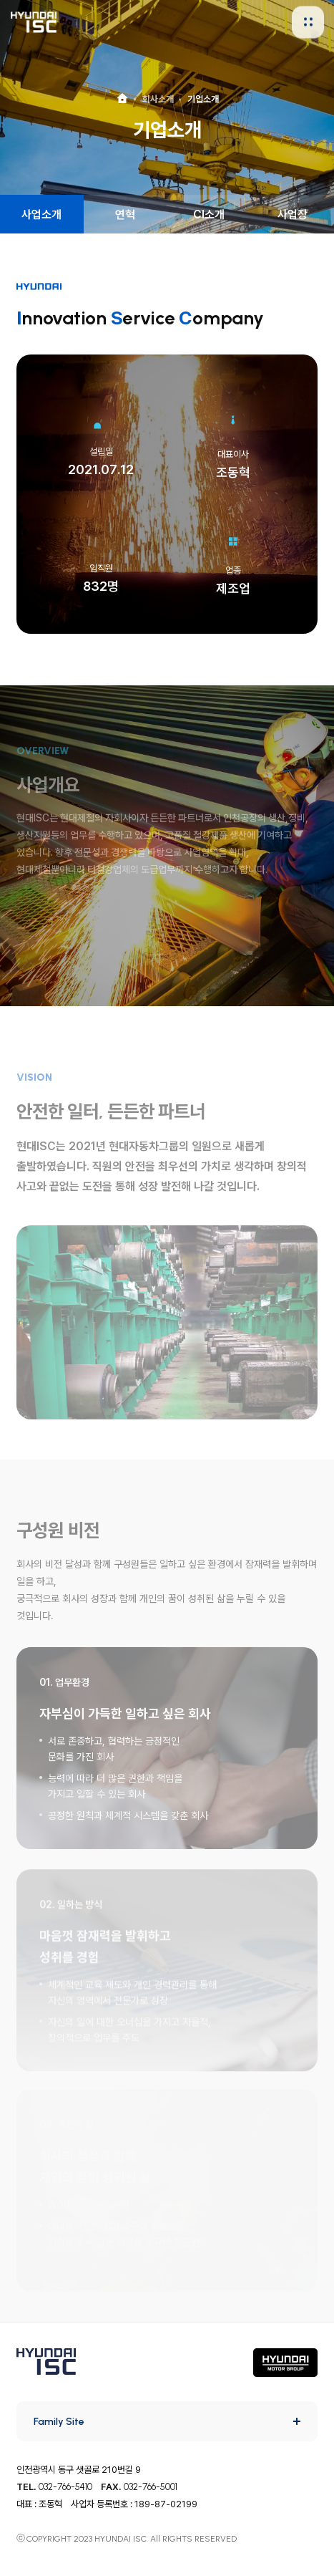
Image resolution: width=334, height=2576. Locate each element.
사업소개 (41, 214)
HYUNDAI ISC (33, 21)
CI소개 (209, 214)
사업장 (292, 214)
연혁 (125, 214)
